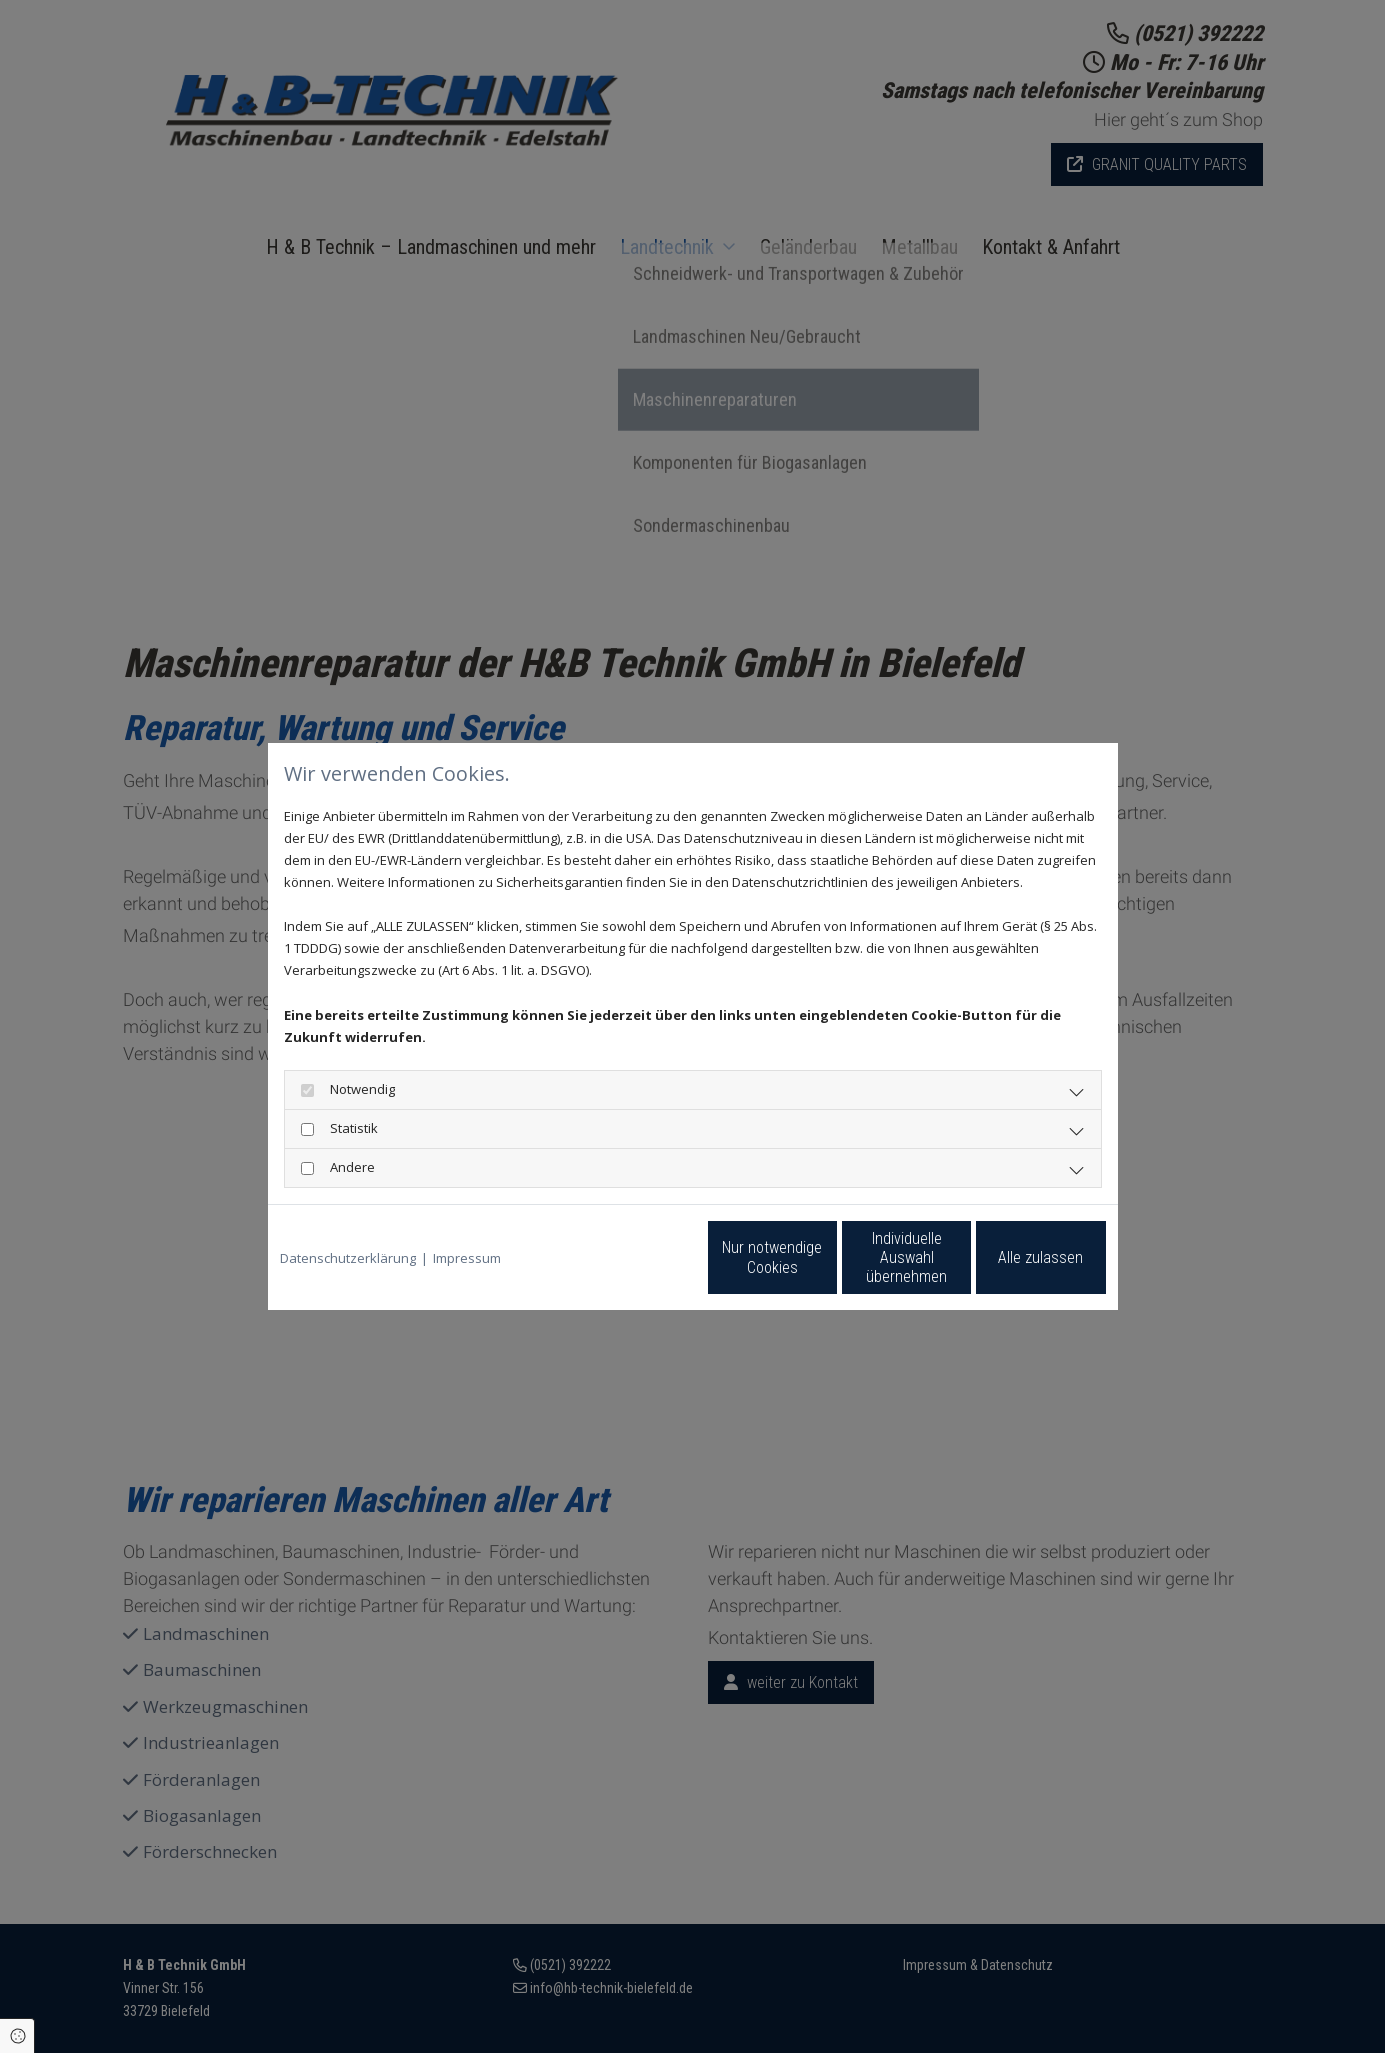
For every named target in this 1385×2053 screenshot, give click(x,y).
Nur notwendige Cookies (633, 1257)
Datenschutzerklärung (348, 1258)
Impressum (467, 1258)
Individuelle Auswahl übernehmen (823, 1257)
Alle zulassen (1013, 1257)
